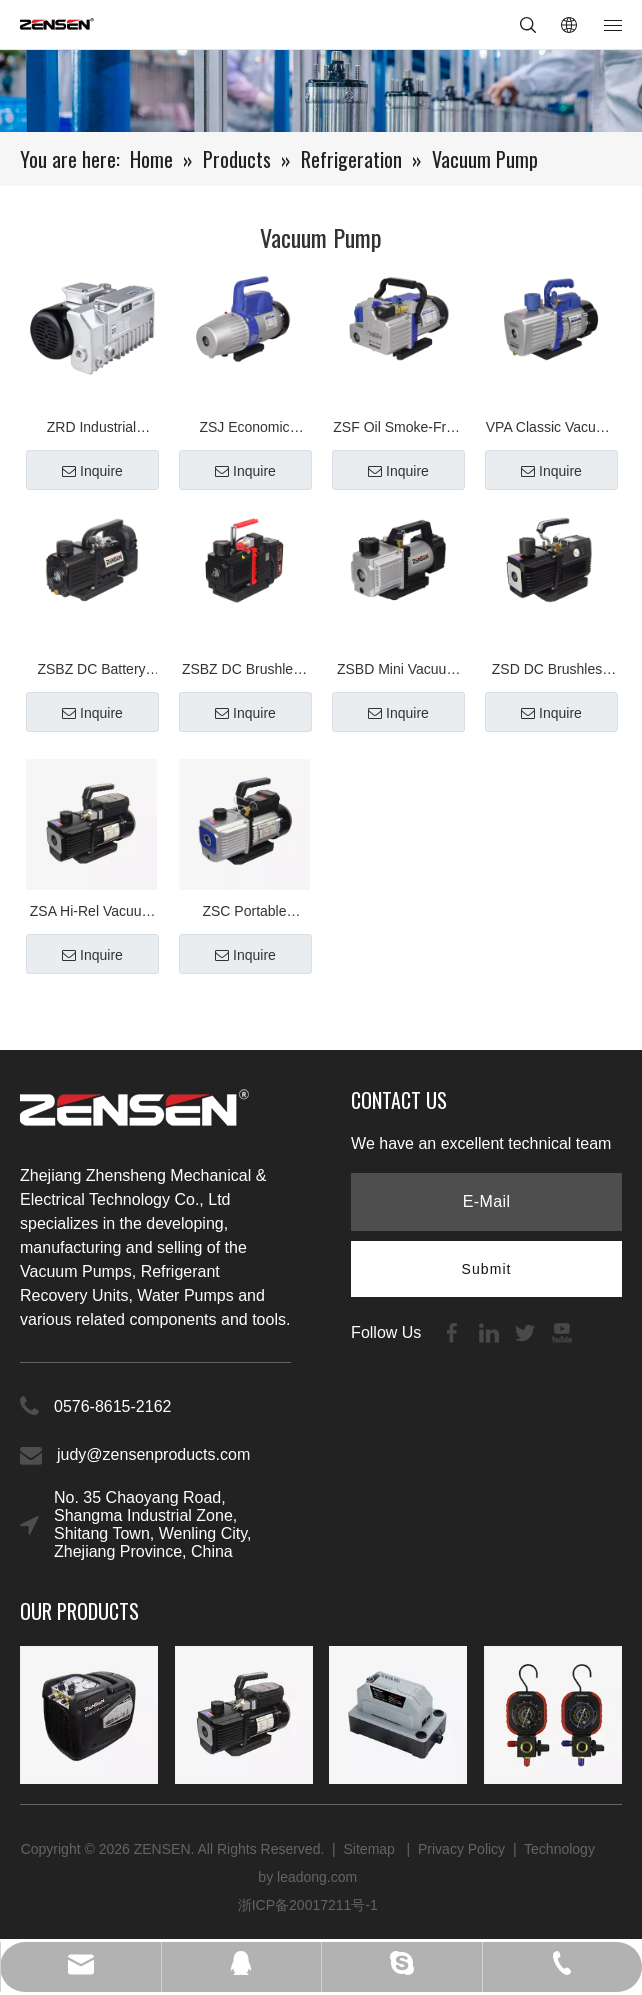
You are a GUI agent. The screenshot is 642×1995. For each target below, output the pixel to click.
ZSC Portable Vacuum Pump (244, 913)
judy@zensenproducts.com (153, 1454)
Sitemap (371, 1849)
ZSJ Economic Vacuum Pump (244, 429)
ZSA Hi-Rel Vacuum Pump (91, 913)
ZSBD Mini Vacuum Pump (397, 671)
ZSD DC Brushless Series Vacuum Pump (550, 671)
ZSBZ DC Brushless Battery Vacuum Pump (244, 671)
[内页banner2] (321, 91)
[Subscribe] (487, 1269)
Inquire (92, 471)
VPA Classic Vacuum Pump (550, 429)
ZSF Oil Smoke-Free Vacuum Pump (397, 429)
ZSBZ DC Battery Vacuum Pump (91, 671)
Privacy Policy (461, 1849)
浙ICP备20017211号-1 (308, 1905)
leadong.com (317, 1877)
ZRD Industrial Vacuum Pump (91, 429)
